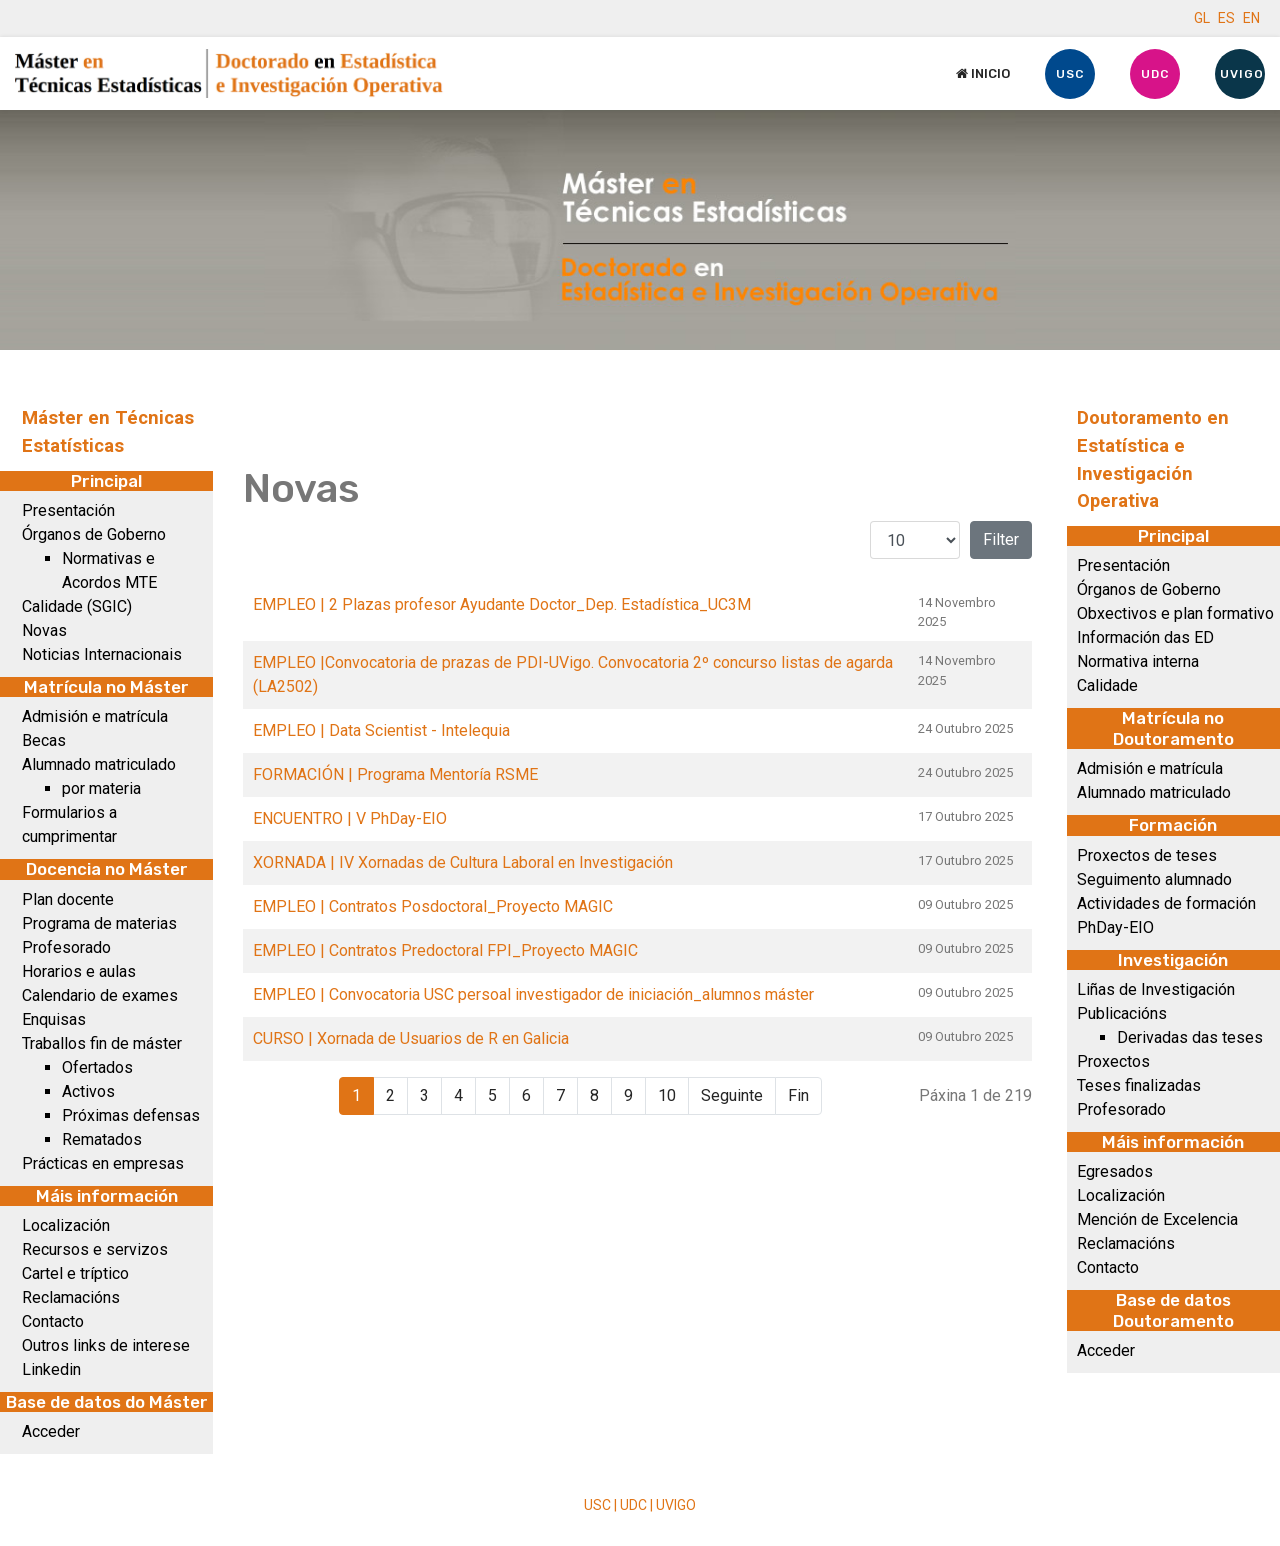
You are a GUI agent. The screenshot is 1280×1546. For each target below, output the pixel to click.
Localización (66, 1225)
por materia (101, 788)
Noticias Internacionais (102, 654)
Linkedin (51, 1369)
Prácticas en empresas (103, 1163)
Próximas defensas (131, 1115)
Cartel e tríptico (75, 1273)
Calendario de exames (100, 995)
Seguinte (732, 1095)
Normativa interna (1138, 661)
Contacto (53, 1321)
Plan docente (68, 899)
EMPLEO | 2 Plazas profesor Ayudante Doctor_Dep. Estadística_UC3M (502, 604)
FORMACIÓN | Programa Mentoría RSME (395, 774)
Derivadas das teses (1190, 1037)
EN (1251, 18)
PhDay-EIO (1115, 927)
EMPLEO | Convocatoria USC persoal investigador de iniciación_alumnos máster (533, 994)
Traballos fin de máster (102, 1043)
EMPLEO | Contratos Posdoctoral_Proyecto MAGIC (433, 906)
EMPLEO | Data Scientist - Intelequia (381, 730)
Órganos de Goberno (94, 534)
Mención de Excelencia (1157, 1219)
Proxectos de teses (1147, 855)
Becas (44, 740)
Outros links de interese (106, 1345)
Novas (44, 630)
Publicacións (1122, 1013)
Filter (1001, 539)
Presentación (68, 510)
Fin (798, 1095)
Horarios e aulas (79, 971)
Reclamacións (71, 1297)
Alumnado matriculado (99, 764)
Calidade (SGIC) (77, 606)
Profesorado (66, 947)
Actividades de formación (1166, 903)
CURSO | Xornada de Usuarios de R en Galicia (411, 1038)
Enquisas (54, 1019)
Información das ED (1145, 637)
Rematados (102, 1139)
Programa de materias (99, 923)
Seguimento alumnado (1154, 879)
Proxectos (1113, 1061)
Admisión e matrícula (95, 716)
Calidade (1107, 685)
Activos (88, 1091)
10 (667, 1095)
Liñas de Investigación (1156, 989)
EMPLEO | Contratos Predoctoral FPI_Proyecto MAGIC (445, 950)
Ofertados (97, 1067)
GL (1202, 18)
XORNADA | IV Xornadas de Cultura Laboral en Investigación (463, 862)
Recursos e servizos (95, 1249)
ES (1226, 18)
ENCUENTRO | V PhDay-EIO (350, 818)
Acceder (51, 1431)
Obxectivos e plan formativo (1175, 613)
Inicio (983, 73)
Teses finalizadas (1139, 1085)
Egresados (1115, 1171)
